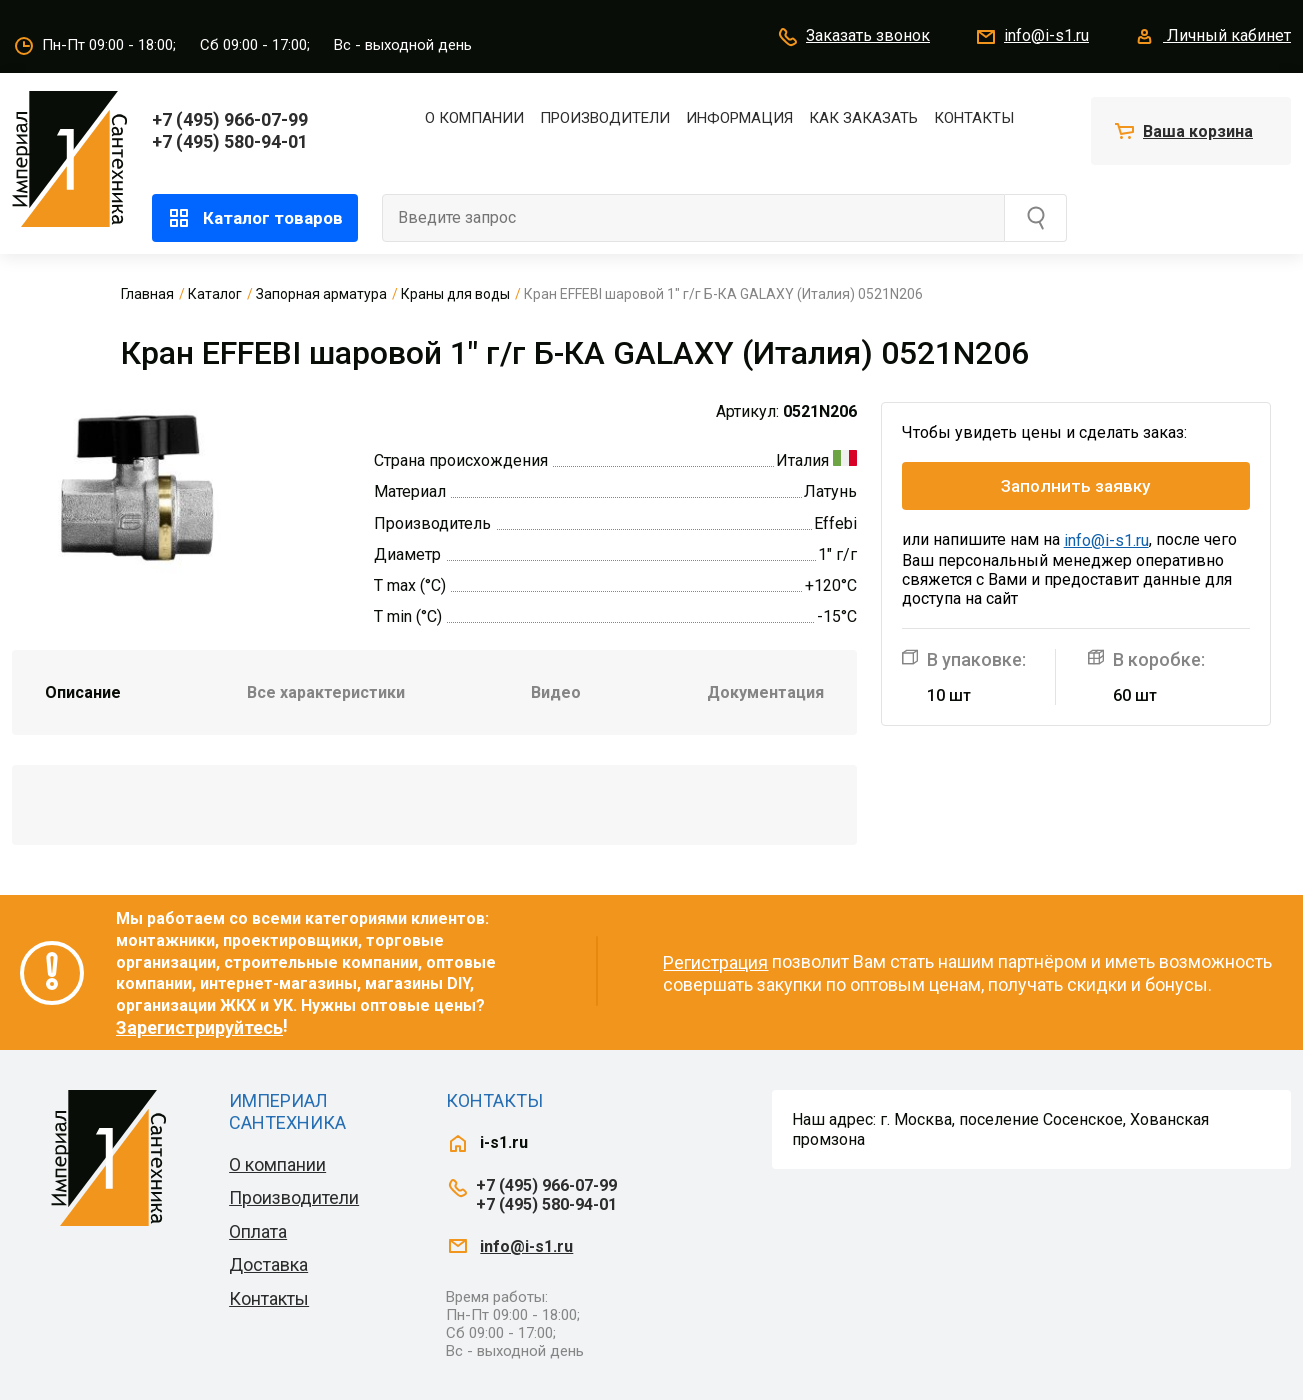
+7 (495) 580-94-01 (230, 141)
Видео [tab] (556, 692)
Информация (739, 118)
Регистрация (715, 962)
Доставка (268, 1264)
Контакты (974, 118)
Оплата (258, 1231)
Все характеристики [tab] (326, 692)
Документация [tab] (765, 692)
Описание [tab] (83, 692)
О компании (474, 118)
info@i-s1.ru (1031, 37)
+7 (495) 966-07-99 (230, 119)
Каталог (215, 294)
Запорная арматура (321, 294)
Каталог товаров (255, 218)
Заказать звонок (853, 37)
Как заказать (863, 118)
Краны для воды (455, 294)
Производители (605, 118)
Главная (147, 294)
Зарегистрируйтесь (199, 1027)
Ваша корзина (1198, 131)
